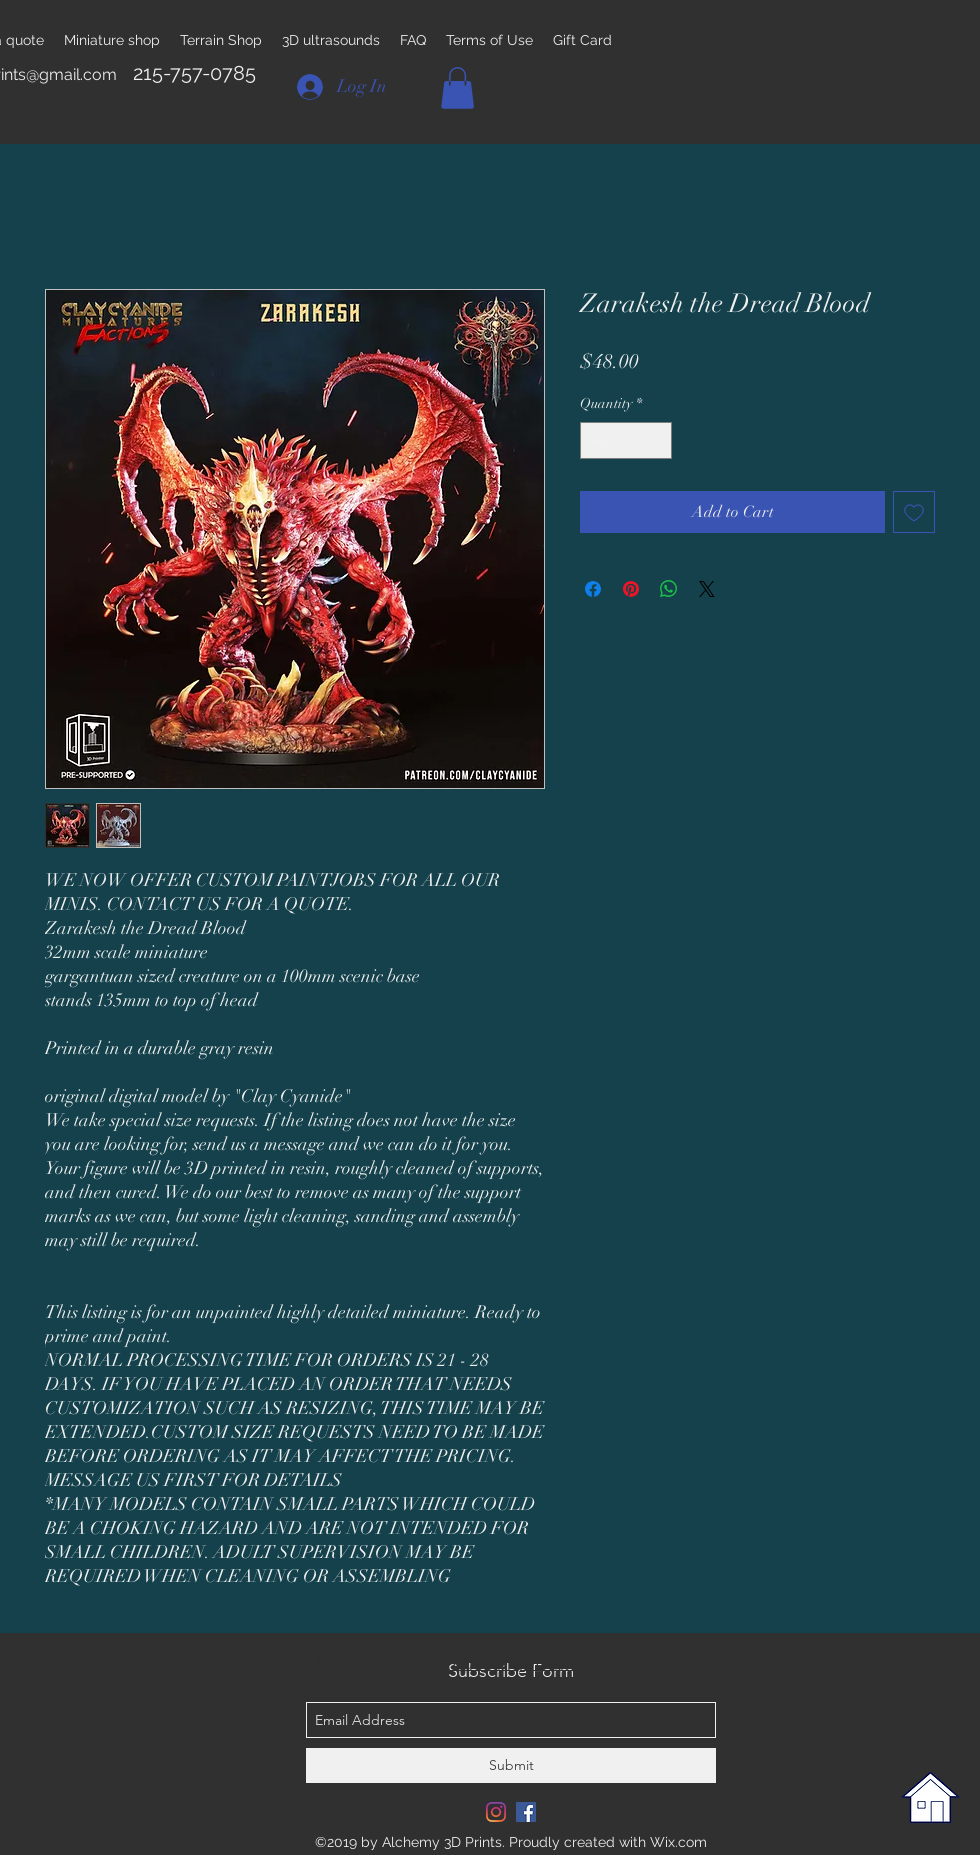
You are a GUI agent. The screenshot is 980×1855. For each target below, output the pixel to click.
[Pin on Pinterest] (631, 589)
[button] (457, 88)
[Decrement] (595, 440)
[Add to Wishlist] (914, 512)
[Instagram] (496, 1812)
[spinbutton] (626, 440)
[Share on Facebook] (593, 589)
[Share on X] (707, 589)
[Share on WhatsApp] (669, 589)
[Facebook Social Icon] (526, 1812)
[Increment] (656, 440)
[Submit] (511, 1765)
